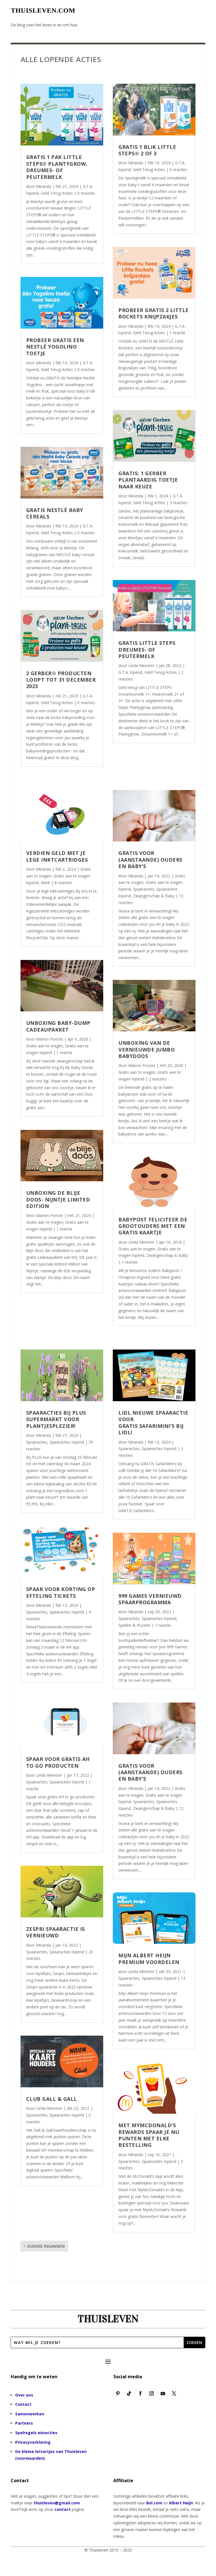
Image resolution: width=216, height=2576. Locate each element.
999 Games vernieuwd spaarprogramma (150, 1599)
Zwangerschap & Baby (153, 895)
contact (63, 2509)
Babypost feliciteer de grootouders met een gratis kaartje (152, 1226)
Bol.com (154, 2503)
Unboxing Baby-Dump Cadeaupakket (58, 1026)
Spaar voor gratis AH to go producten (58, 1762)
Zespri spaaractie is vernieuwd (55, 1932)
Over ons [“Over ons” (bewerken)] (24, 2395)
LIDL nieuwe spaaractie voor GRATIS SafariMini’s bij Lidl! (153, 1422)
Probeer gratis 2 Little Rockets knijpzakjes (153, 313)
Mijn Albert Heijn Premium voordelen (148, 1958)
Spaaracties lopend (67, 1442)
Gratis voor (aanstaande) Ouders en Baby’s (150, 860)
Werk (45, 882)
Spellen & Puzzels (134, 1625)
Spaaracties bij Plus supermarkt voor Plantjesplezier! (56, 1419)
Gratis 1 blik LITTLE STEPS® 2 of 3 (147, 150)
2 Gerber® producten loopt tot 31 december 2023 (61, 680)
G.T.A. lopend (130, 672)
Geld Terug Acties (57, 193)
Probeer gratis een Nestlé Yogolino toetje (55, 347)
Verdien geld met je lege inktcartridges (57, 856)
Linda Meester (141, 665)
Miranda (43, 186)
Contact (23, 2404)
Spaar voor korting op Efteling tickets (60, 1592)
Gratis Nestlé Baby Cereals (54, 513)
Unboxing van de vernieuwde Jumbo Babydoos (146, 1049)
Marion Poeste (49, 1039)
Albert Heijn (181, 2503)
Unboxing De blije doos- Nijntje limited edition (58, 1199)
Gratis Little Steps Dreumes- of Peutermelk (147, 649)
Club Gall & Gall (51, 2098)
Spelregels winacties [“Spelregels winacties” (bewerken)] (36, 2432)
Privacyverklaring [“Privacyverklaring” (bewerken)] (33, 2442)
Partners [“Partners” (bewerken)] (24, 2423)
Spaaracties (143, 889)
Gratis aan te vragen (44, 1045)
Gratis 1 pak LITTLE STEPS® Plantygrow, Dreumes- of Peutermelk (56, 167)
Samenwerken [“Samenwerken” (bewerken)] (29, 2413)
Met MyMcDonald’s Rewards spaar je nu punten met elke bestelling (148, 2135)
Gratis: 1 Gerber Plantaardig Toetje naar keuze (148, 480)
